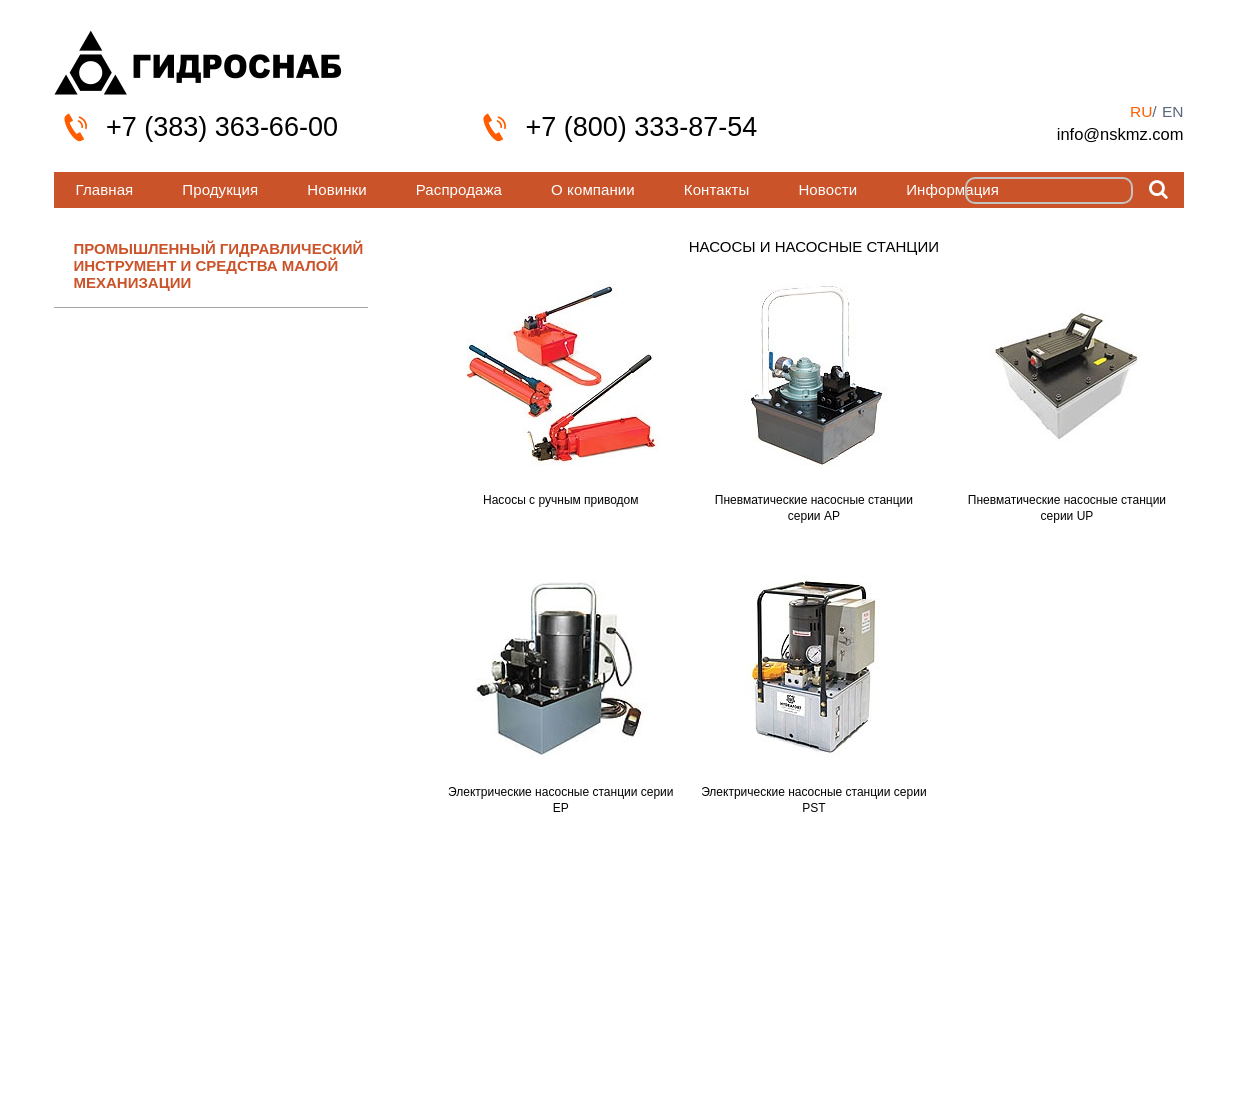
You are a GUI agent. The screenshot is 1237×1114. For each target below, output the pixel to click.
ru (1141, 111)
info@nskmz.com (1120, 134)
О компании (593, 189)
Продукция (220, 189)
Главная (105, 189)
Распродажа (459, 189)
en (1173, 111)
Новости (827, 189)
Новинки (336, 189)
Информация (952, 189)
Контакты (717, 189)
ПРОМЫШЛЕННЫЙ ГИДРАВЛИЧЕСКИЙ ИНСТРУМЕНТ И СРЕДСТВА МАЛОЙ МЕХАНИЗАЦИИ (219, 266)
